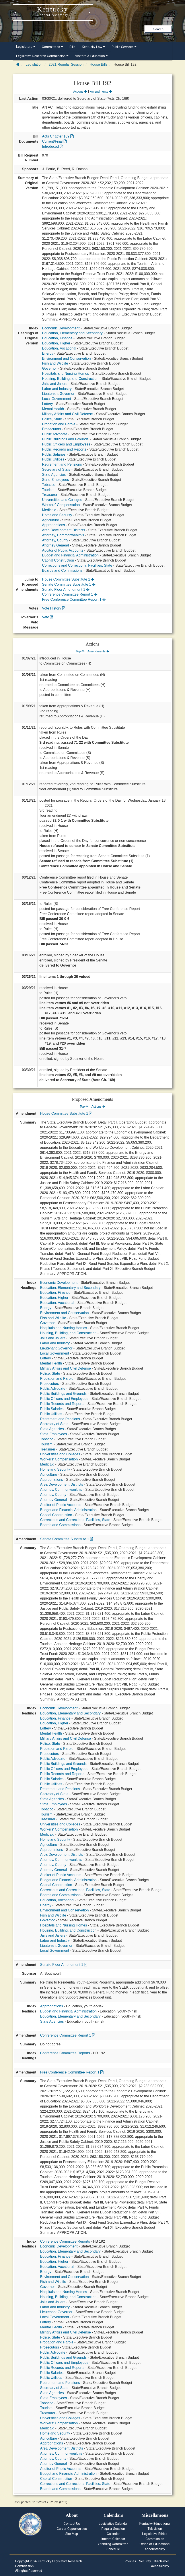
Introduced (52, 146)
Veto (47, 617)
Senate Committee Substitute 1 (68, 584)
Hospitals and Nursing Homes (65, 373)
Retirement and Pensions (62, 464)
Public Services (124, 47)
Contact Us (72, 2524)
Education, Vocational (59, 348)
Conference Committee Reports (65, 2053)
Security (145, 2561)
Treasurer (49, 495)
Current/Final (54, 141)
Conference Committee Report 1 (69, 594)
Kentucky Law (93, 47)
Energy (47, 353)
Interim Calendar (113, 2539)
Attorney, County (55, 540)
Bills (72, 47)
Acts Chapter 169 (58, 136)
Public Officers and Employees (66, 444)
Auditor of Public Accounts (62, 550)
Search (158, 29)
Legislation (34, 64)
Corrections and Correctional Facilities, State (77, 565)
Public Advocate (54, 434)
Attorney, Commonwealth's (63, 535)
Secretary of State (56, 469)
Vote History (53, 608)
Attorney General (55, 545)
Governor (49, 368)
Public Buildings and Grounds (65, 439)
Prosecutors (51, 429)
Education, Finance (57, 338)
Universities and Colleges (62, 500)
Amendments (101, 91)
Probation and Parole (58, 424)
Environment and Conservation (66, 358)
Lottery (47, 404)
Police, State (52, 419)
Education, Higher (56, 343)
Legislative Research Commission (42, 56)
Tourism (48, 490)
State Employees (55, 480)
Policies (130, 2561)
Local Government (56, 399)
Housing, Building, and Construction (70, 378)
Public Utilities (53, 459)
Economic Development (61, 328)
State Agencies (54, 474)
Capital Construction (58, 560)
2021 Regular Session (66, 64)
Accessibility (160, 2566)
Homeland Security (57, 515)
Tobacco (48, 485)
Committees (52, 47)
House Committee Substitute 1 (68, 579)
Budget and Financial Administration (70, 555)
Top (80, 651)
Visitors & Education (91, 56)
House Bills (98, 64)
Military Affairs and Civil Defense (67, 414)
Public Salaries (54, 454)
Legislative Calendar (113, 2524)
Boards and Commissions (62, 570)
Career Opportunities (72, 2529)
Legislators (25, 47)
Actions (80, 91)
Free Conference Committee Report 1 (74, 599)
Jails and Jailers (54, 384)
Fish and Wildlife (55, 363)
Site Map (71, 2534)
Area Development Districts (63, 530)
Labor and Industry (57, 389)
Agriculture (50, 520)
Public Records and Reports (64, 449)
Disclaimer (161, 2561)
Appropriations (53, 525)
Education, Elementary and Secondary (72, 333)
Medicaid (49, 510)
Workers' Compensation (61, 505)
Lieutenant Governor (58, 394)
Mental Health (53, 409)
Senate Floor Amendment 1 (66, 589)
